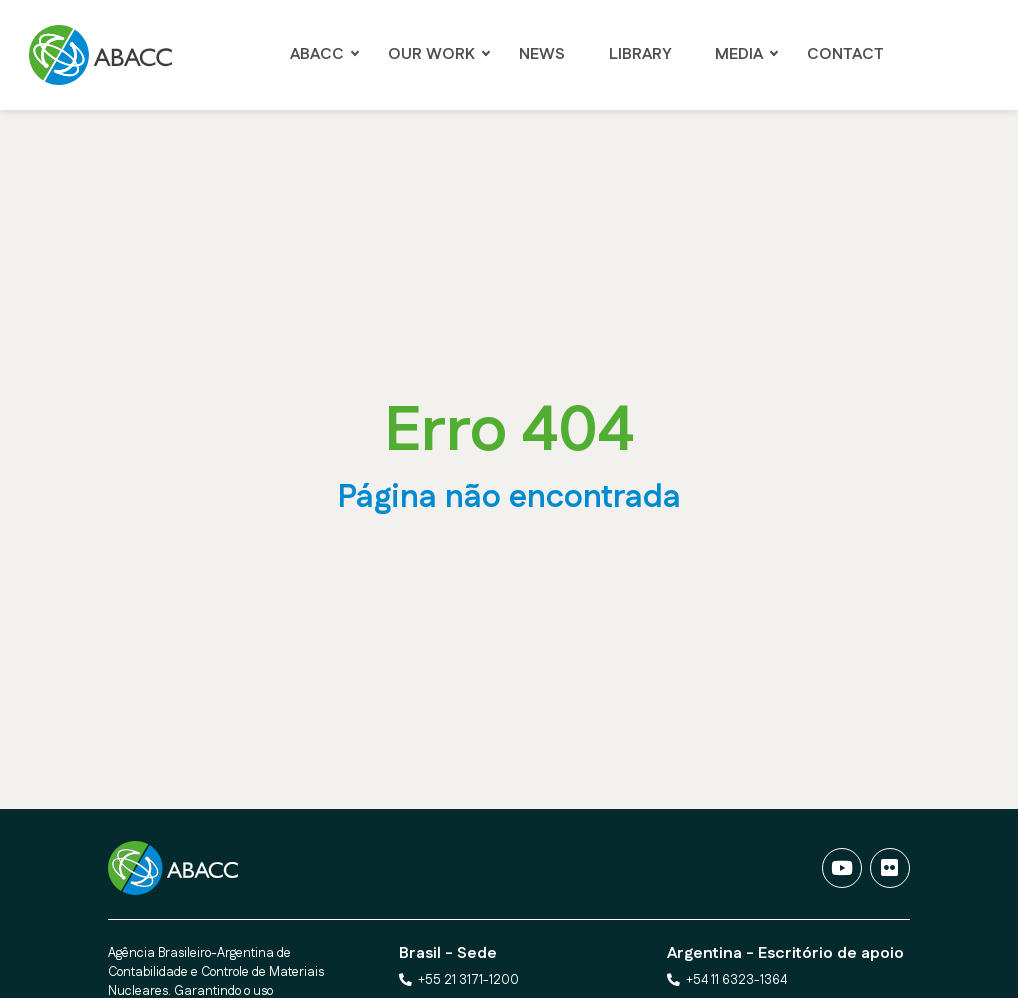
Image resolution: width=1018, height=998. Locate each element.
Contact (845, 54)
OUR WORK (431, 54)
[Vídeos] (842, 868)
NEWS (542, 54)
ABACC (317, 54)
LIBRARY (640, 54)
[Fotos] (890, 868)
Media (739, 54)
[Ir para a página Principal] (106, 55)
